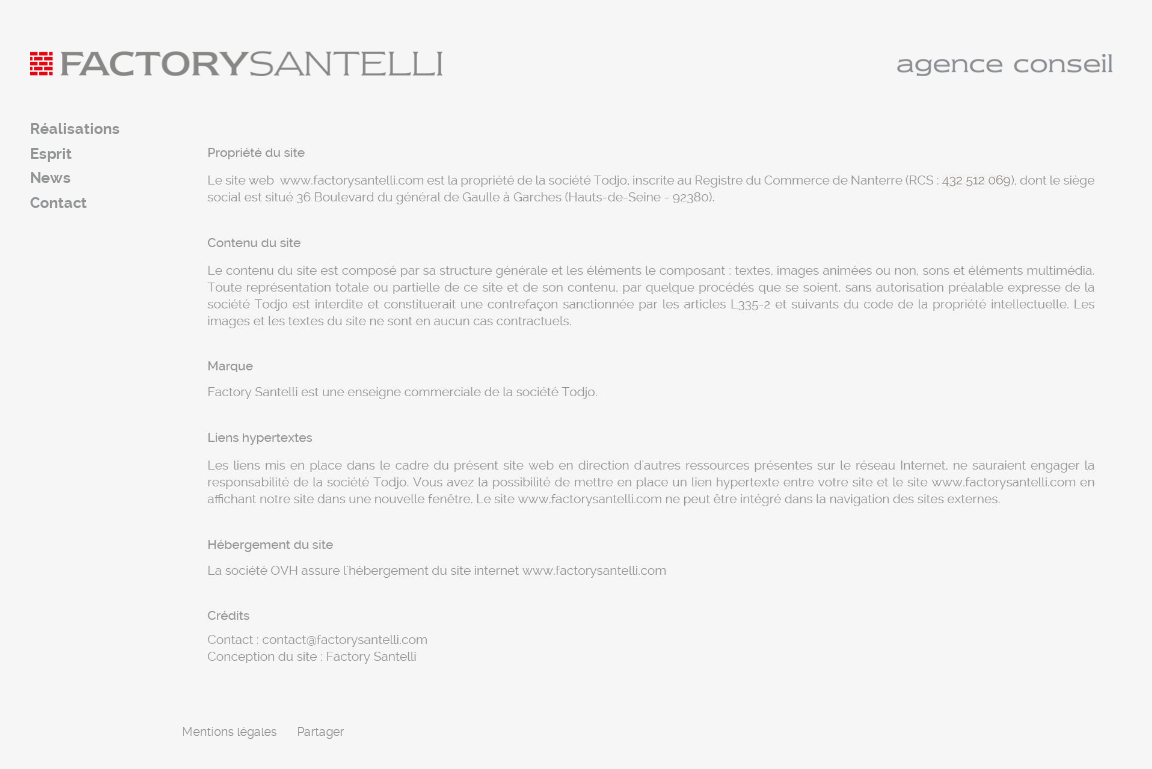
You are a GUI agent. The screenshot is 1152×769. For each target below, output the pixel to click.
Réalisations (75, 129)
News (50, 178)
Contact (58, 203)
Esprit (51, 154)
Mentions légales (229, 732)
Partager (320, 732)
